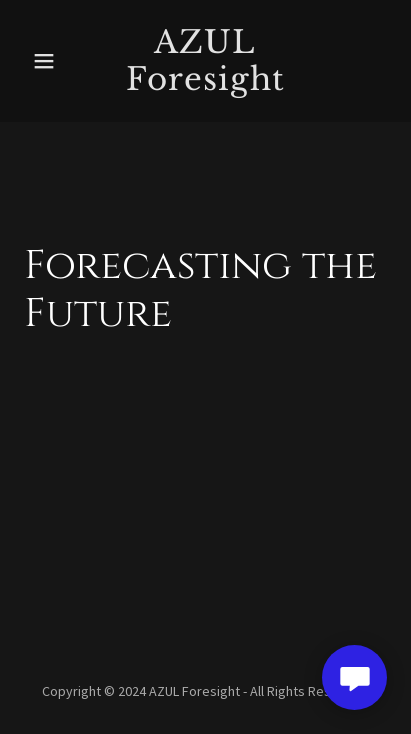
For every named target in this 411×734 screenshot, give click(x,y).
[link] (205, 84)
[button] (51, 61)
